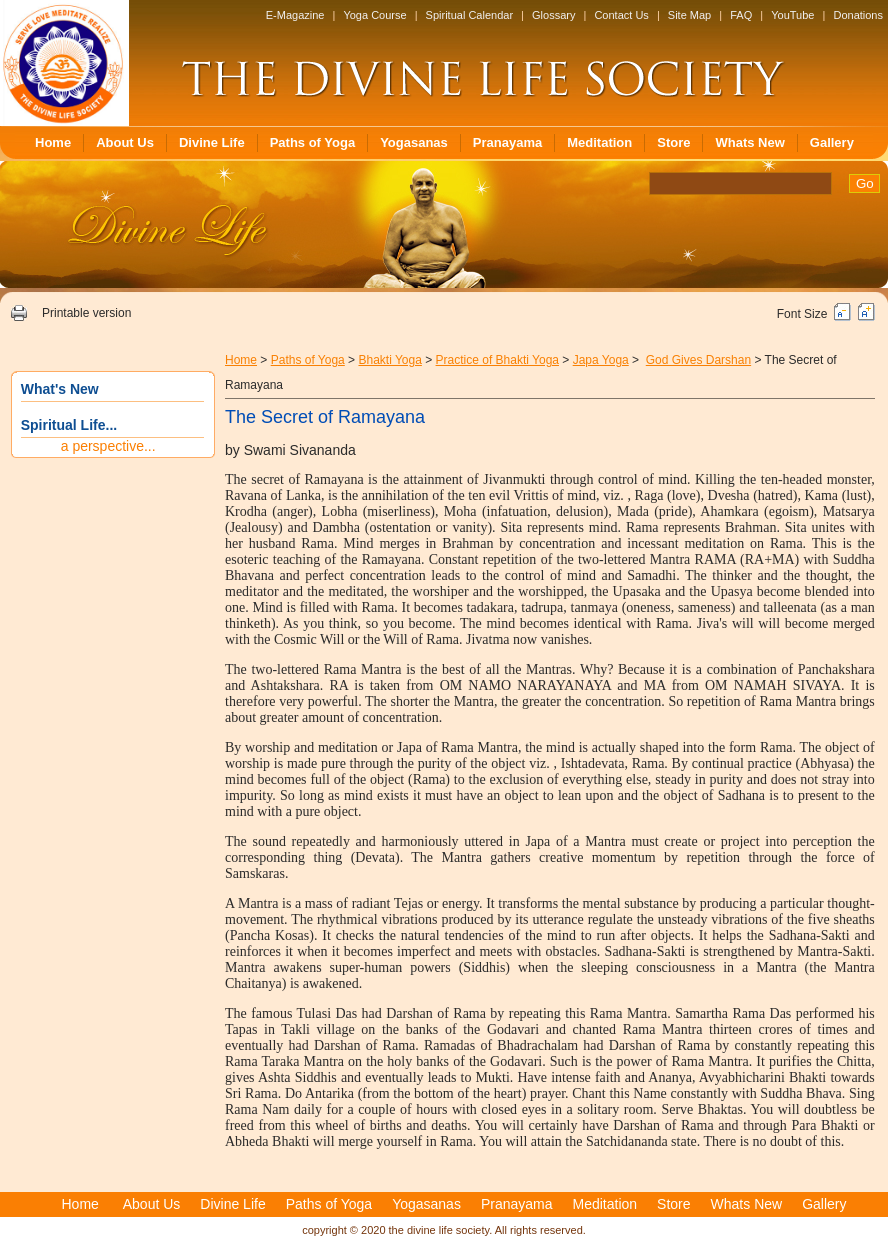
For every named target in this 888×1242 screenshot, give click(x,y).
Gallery (832, 142)
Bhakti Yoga (389, 360)
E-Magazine (295, 15)
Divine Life (212, 142)
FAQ (741, 15)
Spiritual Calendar (469, 15)
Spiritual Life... (69, 425)
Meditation (599, 142)
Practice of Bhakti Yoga (497, 360)
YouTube (792, 15)
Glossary (553, 15)
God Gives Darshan (698, 360)
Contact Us (621, 15)
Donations (858, 15)
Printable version (86, 313)
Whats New (749, 142)
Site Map (689, 15)
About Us (125, 142)
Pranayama (507, 142)
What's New (60, 389)
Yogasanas (414, 142)
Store (673, 142)
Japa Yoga (601, 360)
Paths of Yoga (312, 142)
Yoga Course (374, 15)
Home (53, 142)
